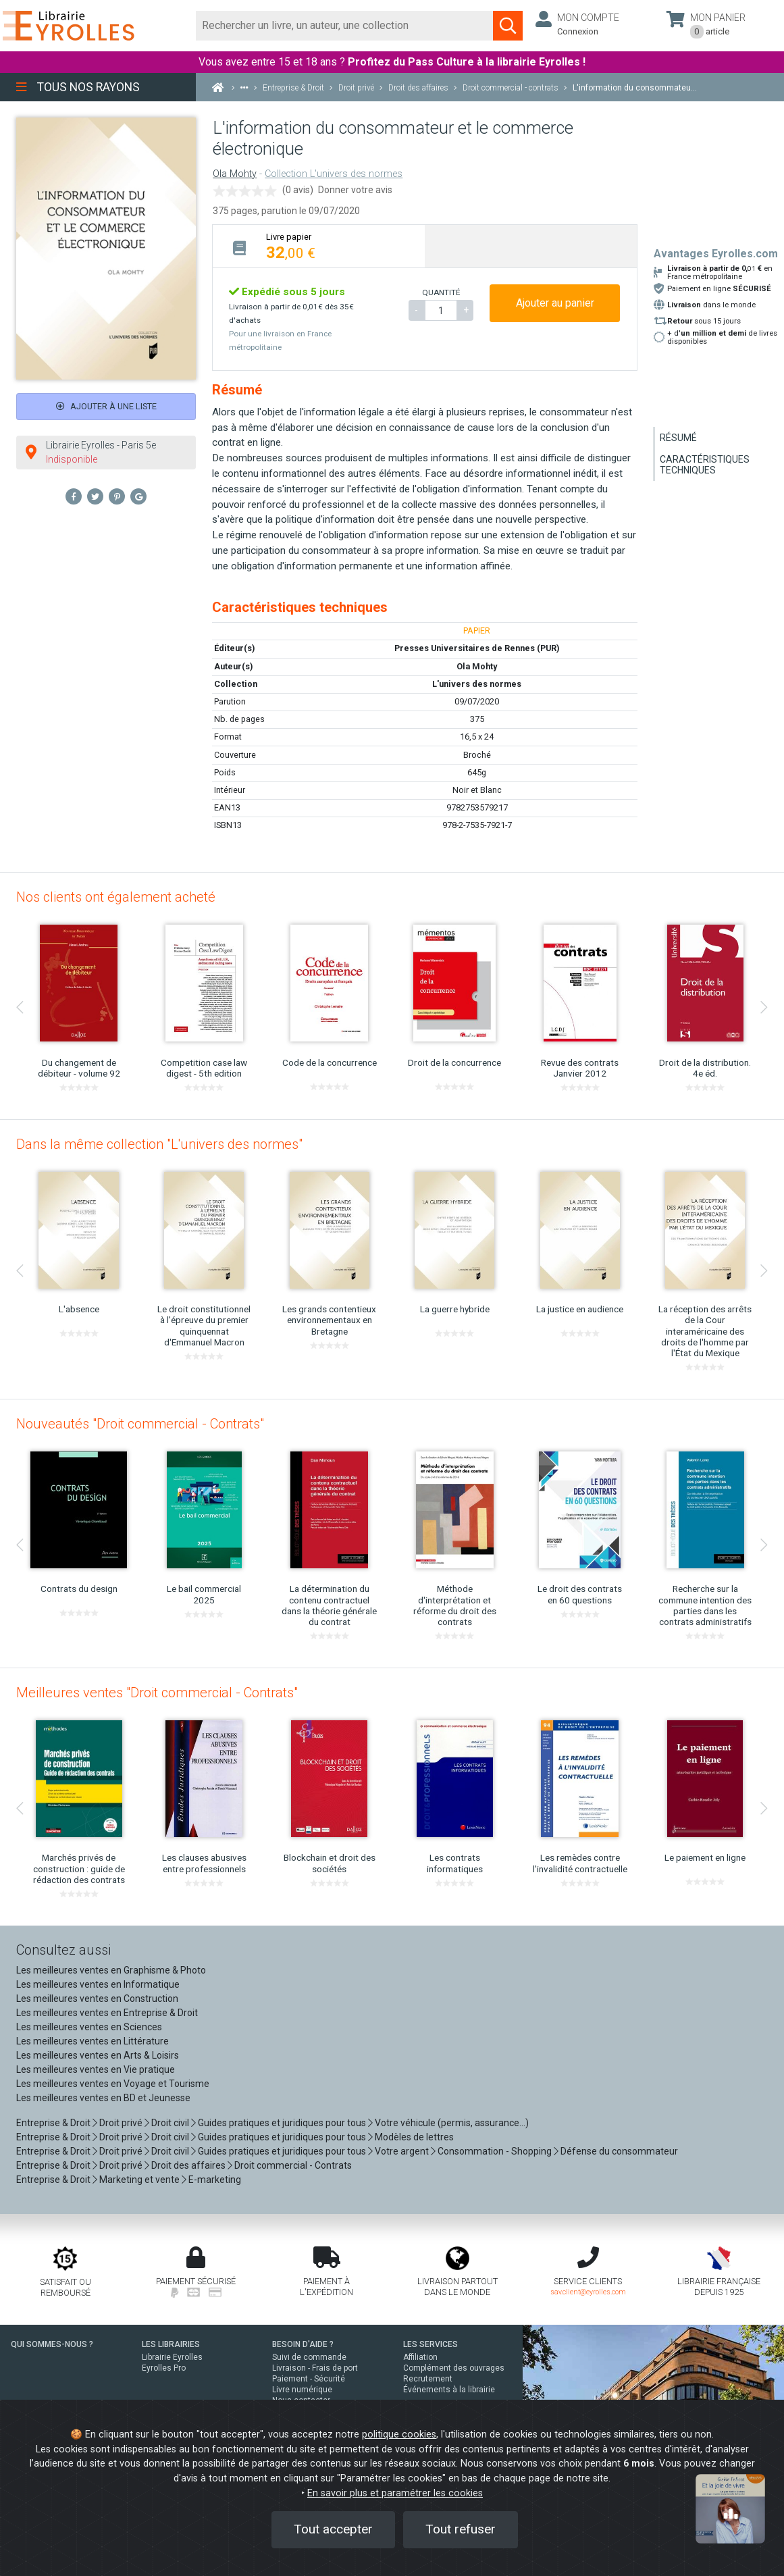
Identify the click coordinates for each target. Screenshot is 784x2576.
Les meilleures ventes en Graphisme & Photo (111, 1970)
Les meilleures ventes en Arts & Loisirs (97, 2055)
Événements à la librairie (449, 2389)
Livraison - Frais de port (315, 2368)
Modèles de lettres (414, 2137)
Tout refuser (460, 2529)
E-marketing (214, 2179)
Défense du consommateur (619, 2151)
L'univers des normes (476, 684)
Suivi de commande (309, 2357)
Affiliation (420, 2357)
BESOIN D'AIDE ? (303, 2344)
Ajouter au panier (555, 303)
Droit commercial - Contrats (293, 2165)
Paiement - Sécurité (308, 2379)
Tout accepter (333, 2529)
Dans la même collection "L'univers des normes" (159, 1144)
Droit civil (170, 2122)
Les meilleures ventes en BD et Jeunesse (103, 2097)
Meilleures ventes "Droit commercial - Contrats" (157, 1692)
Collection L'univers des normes (333, 174)
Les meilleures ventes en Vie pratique (95, 2069)
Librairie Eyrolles (172, 2357)
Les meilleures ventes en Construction (97, 1998)
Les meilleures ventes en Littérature (92, 2041)
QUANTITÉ (441, 292)
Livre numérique (302, 2389)
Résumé (678, 437)
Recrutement (427, 2379)
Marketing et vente (139, 2179)
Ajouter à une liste (106, 406)
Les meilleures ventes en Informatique (98, 1984)
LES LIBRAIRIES (171, 2344)
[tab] (319, 246)
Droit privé (120, 2122)
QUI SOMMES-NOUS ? (52, 2344)
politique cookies (399, 2434)
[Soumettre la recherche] (508, 26)
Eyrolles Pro (164, 2368)
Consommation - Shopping (495, 2151)
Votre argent (402, 2151)
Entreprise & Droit (53, 2122)
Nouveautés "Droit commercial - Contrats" (140, 1424)
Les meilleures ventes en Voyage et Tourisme (112, 2083)
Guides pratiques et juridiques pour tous (282, 2122)
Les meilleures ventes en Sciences (89, 2026)
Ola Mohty (235, 174)
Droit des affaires (188, 2165)
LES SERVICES (430, 2344)
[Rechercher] (344, 26)
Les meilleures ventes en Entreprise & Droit (107, 2012)
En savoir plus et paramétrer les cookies (395, 2493)
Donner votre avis (355, 189)
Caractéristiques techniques (705, 464)
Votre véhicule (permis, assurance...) (452, 2122)
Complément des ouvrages (453, 2368)
